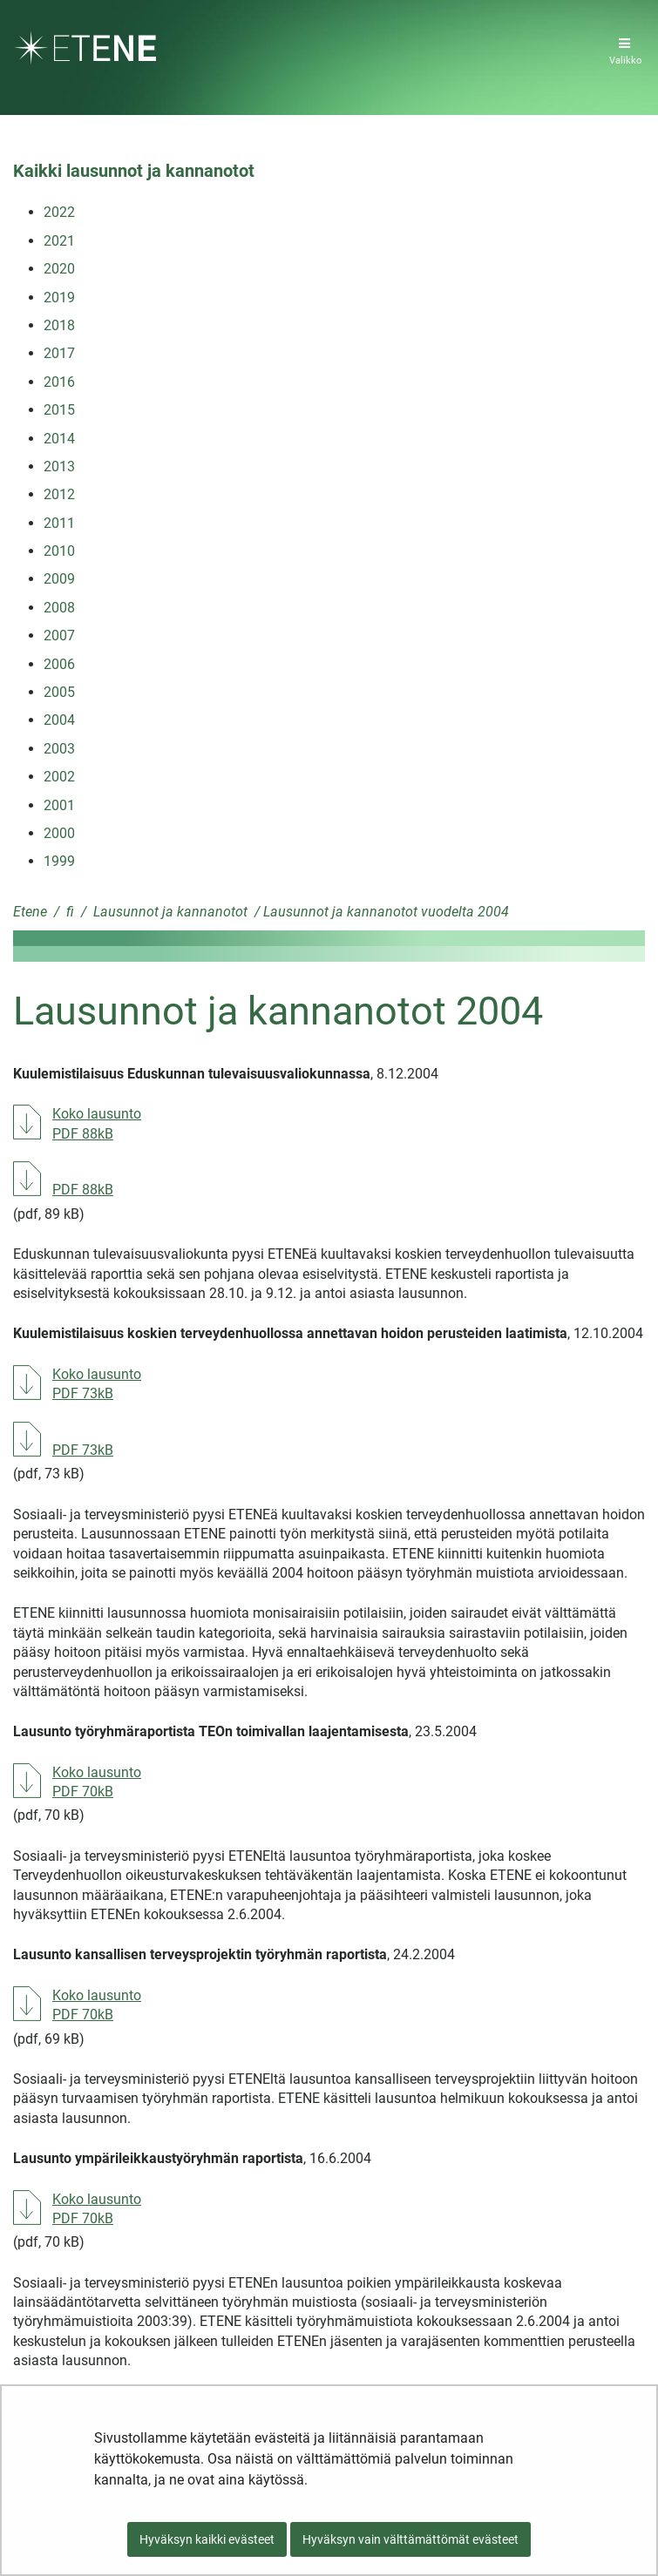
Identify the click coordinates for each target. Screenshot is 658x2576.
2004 (59, 720)
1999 (59, 861)
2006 (59, 664)
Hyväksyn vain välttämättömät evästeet (410, 2539)
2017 (59, 353)
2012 (59, 494)
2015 (59, 410)
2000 (59, 833)
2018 (59, 325)
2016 (59, 382)
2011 (59, 523)
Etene (30, 911)
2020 (59, 268)
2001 (59, 805)
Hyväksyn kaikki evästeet (207, 2539)
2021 (59, 241)
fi (68, 911)
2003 (59, 748)
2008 (59, 607)
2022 (59, 212)
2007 (59, 635)
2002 (59, 776)
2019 (59, 297)
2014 (59, 438)
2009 (59, 579)
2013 (59, 466)
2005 (59, 692)
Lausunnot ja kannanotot (169, 911)
